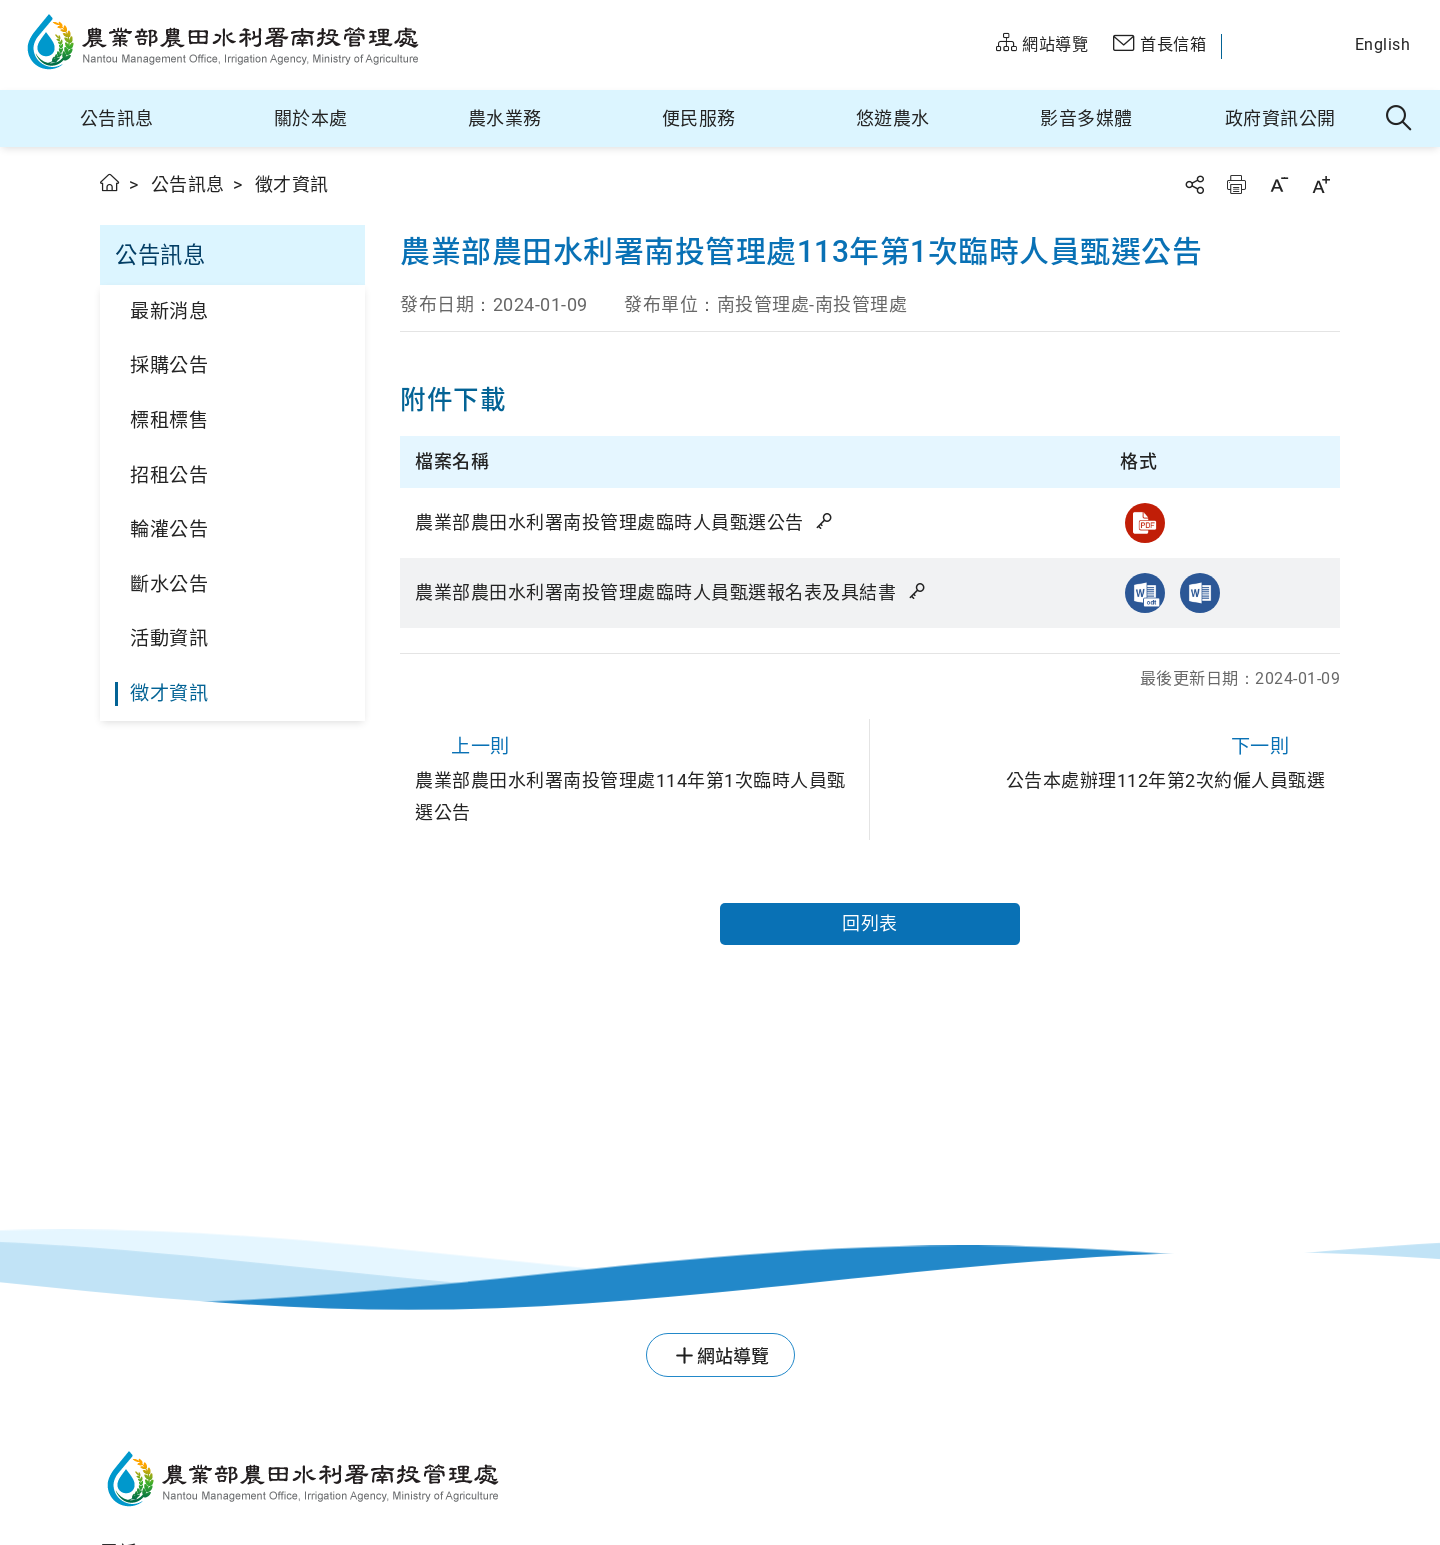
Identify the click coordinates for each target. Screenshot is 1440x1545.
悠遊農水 (893, 118)
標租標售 (169, 420)
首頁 (110, 182)
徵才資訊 (169, 693)
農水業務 (505, 118)
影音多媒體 (1086, 118)
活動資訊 (169, 638)
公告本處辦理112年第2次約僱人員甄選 (1105, 760)
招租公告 (169, 475)
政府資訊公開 (1280, 118)
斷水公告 (169, 584)
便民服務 (699, 118)
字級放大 (1321, 184)
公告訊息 (117, 118)
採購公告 (169, 365)
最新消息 (169, 311)
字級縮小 (1279, 184)
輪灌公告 (169, 529)
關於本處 (311, 118)
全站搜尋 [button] (1399, 119)
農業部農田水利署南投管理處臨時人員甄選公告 (625, 522)
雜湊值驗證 (826, 521)
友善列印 (1236, 184)
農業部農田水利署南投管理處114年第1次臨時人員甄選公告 (634, 776)
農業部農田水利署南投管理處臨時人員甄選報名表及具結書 (671, 592)
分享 (1194, 184)
